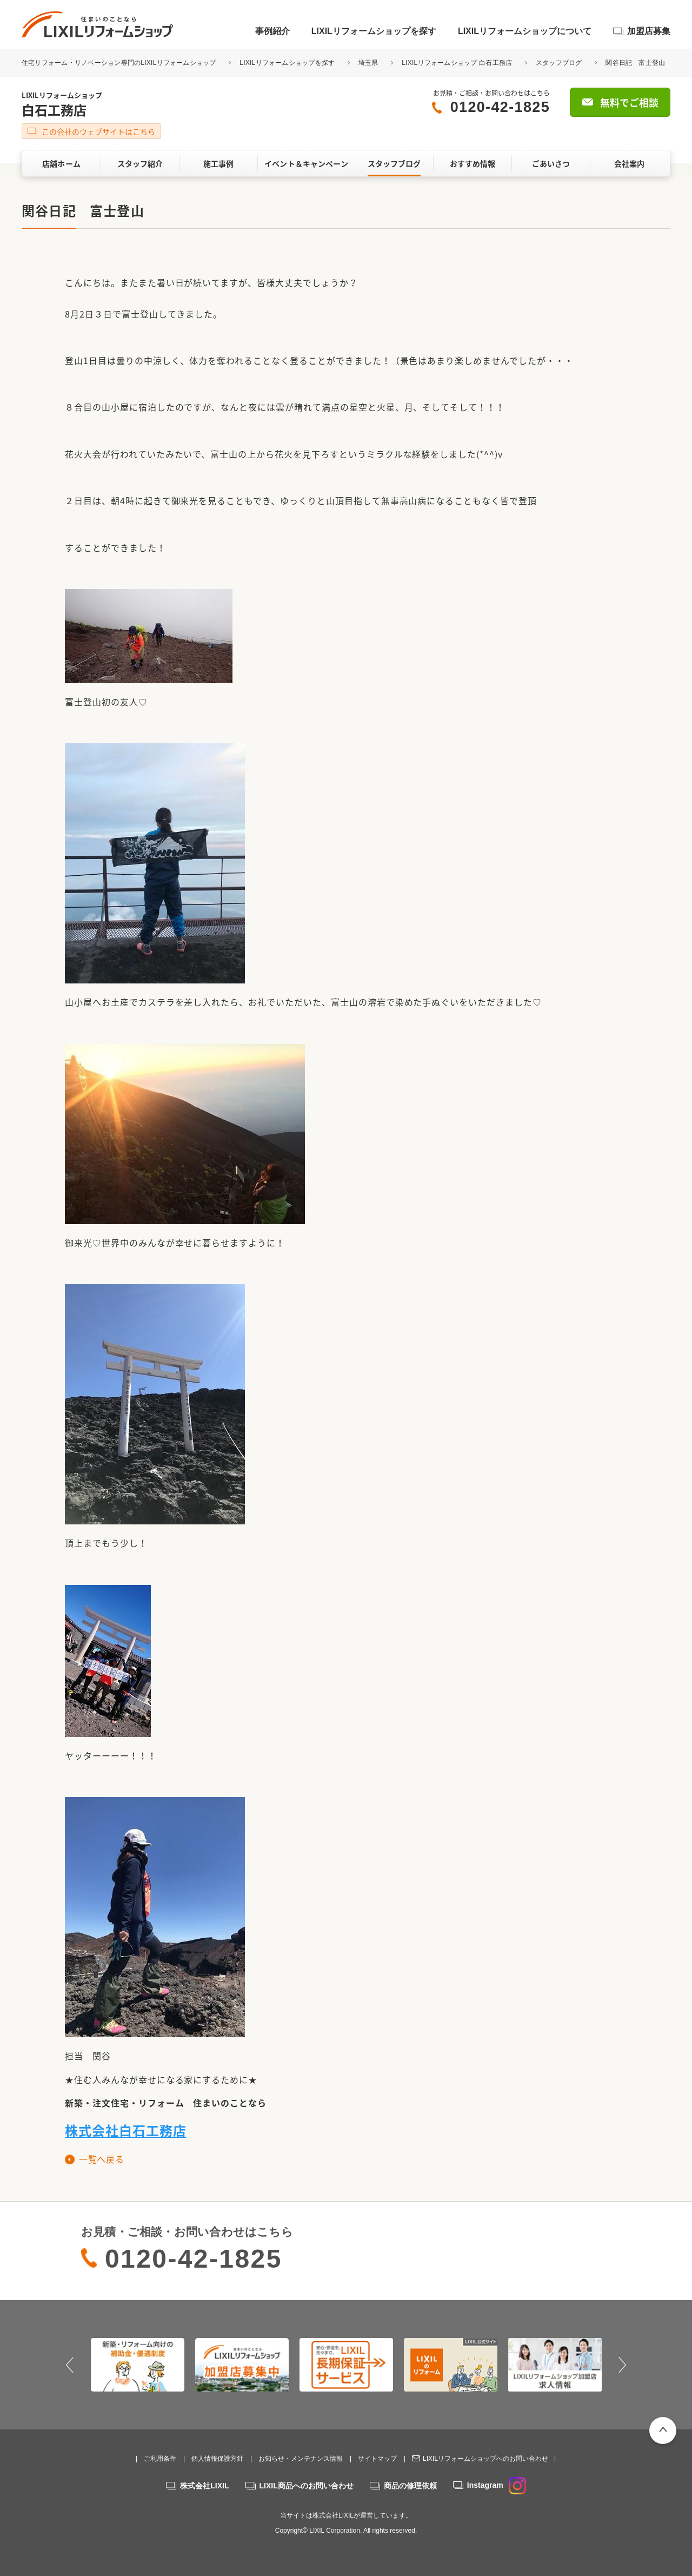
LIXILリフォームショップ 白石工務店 (457, 63)
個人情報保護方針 (217, 2458)
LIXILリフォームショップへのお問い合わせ (485, 2458)
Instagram (496, 2485)
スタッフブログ (559, 63)
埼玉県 (368, 63)
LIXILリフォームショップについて (524, 31)
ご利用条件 (160, 2458)
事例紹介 (272, 31)
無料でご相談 (629, 102)
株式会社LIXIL (204, 2485)
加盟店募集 (648, 31)
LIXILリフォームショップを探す (373, 31)
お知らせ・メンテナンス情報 (300, 2458)
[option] (137, 2364)
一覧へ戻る (101, 2158)
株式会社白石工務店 (126, 2130)
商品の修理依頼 (410, 2485)
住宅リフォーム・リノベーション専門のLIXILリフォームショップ (120, 63)
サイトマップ (377, 2458)
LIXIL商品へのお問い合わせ (307, 2485)
